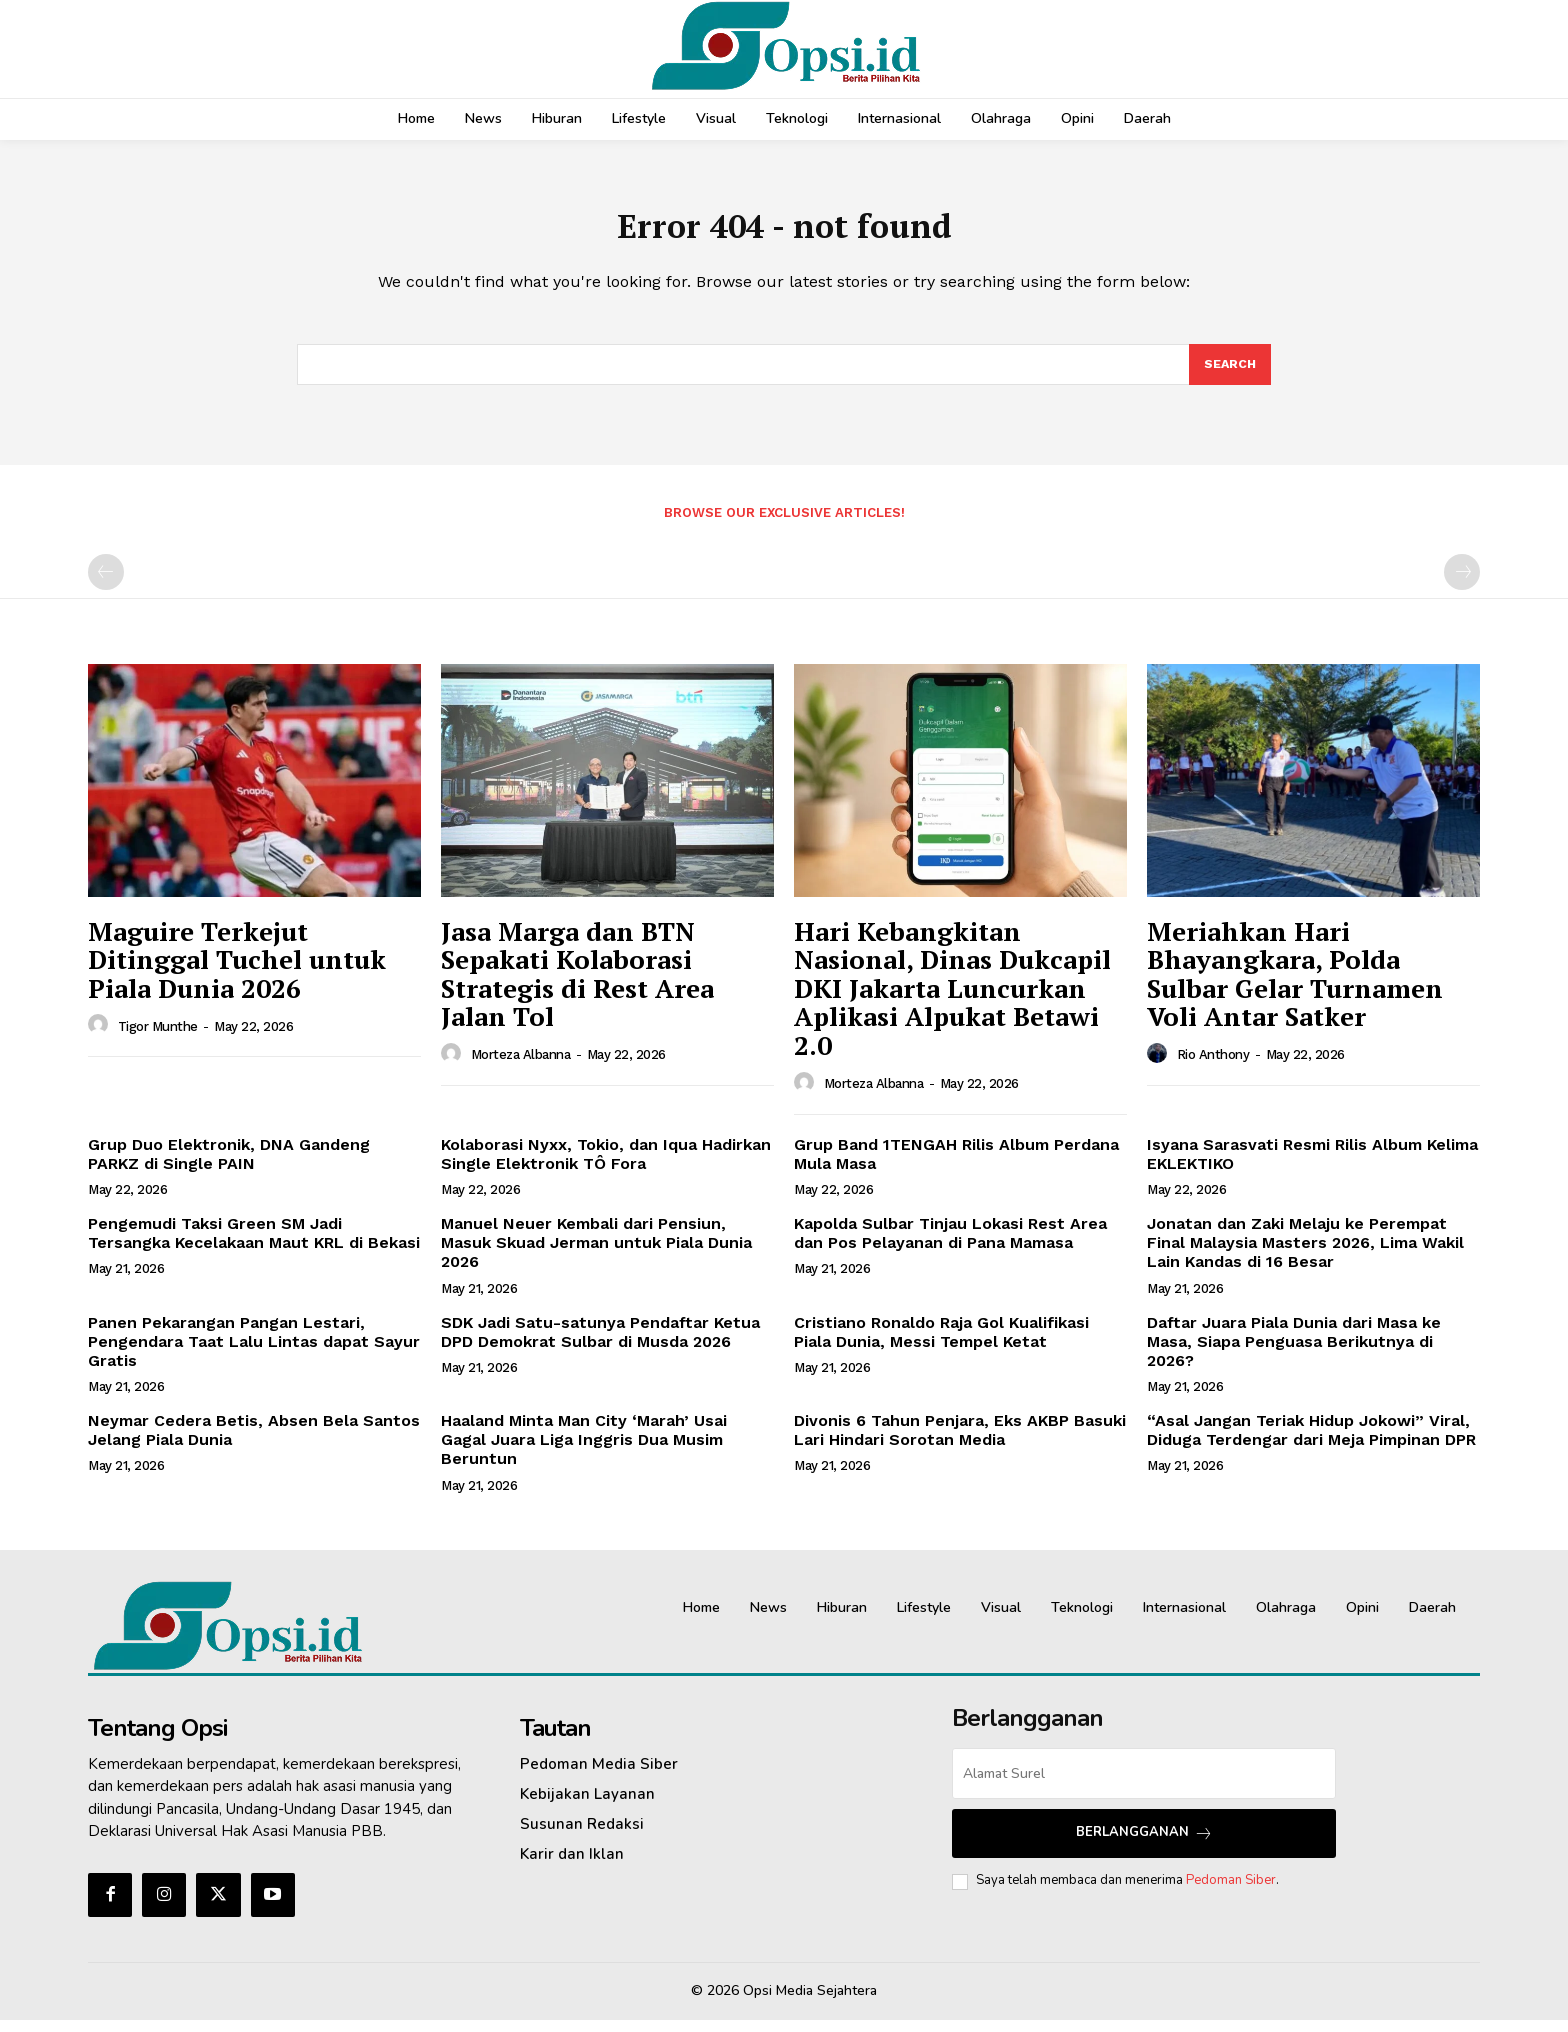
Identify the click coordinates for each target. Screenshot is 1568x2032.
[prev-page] (106, 584)
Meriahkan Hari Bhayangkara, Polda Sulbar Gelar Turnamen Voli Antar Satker (1295, 986)
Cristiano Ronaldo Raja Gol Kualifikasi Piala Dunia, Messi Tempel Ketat (941, 1344)
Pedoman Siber (1231, 1892)
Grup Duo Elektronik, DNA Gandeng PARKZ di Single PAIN (229, 1166)
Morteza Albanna (521, 1066)
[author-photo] (101, 1037)
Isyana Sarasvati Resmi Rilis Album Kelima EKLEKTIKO (1312, 1166)
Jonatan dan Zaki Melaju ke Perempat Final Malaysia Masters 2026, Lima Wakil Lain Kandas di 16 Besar (1305, 1254)
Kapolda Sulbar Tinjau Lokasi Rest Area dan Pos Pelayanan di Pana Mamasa (950, 1245)
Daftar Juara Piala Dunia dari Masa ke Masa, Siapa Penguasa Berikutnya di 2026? (1294, 1353)
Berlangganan (1144, 1844)
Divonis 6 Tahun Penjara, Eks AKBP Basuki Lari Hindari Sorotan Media (960, 1442)
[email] (1144, 1785)
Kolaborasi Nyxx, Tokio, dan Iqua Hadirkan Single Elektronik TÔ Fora (606, 1166)
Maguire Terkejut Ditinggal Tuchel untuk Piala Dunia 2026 (237, 971)
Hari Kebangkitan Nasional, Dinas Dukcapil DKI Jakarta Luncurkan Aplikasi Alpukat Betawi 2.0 (952, 1000)
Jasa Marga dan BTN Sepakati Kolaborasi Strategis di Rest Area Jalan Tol (577, 986)
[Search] (1229, 375)
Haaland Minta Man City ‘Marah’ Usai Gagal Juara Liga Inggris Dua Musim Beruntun (584, 1451)
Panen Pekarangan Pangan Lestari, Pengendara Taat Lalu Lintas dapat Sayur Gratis (254, 1353)
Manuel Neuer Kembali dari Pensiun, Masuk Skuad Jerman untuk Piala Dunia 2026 (596, 1254)
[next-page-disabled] (1462, 584)
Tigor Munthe (158, 1038)
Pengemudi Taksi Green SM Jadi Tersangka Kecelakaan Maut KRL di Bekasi (254, 1245)
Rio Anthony (1213, 1066)
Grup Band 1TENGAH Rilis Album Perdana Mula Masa (956, 1166)
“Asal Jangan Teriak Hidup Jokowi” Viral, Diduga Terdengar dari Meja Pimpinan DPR (1311, 1442)
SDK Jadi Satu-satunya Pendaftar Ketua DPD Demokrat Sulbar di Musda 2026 (600, 1344)
